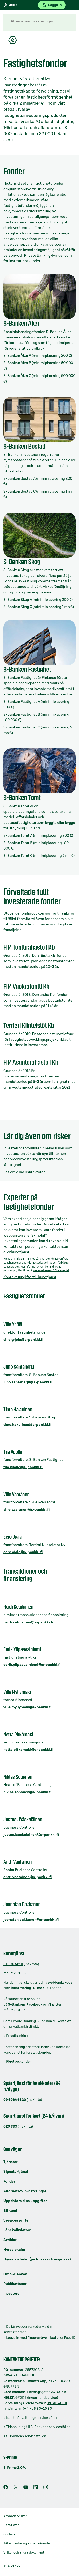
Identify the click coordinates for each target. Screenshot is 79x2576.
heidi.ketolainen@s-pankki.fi (28, 1622)
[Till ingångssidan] (10, 5)
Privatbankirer (17, 2036)
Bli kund (10, 2211)
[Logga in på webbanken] (52, 5)
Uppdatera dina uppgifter (25, 2201)
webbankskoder (61, 1982)
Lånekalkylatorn (17, 2230)
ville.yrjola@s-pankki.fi (23, 1340)
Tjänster (10, 2162)
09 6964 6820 (14, 2100)
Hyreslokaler (14, 2249)
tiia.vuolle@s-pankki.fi (23, 1467)
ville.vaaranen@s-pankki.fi (26, 1509)
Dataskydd (11, 2525)
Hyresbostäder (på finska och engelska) (37, 2259)
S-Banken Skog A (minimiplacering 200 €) (38, 599)
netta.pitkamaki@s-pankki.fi (28, 1749)
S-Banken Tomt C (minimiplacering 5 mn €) (39, 856)
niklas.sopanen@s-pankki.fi (27, 1792)
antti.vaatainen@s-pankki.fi (27, 1877)
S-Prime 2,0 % (14, 2467)
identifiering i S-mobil (29, 1988)
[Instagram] (45, 2488)
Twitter (55, 2004)
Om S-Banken (15, 2274)
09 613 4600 (57, 2403)
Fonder (9, 2181)
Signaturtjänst (15, 2171)
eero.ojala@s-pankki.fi (23, 1552)
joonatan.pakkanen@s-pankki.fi (31, 1920)
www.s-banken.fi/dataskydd (51, 1270)
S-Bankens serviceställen (26, 2436)
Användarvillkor (15, 2516)
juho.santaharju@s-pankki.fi (27, 1382)
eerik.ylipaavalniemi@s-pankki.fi (32, 1665)
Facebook (34, 2004)
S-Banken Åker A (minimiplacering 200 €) (37, 355)
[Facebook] (5, 2488)
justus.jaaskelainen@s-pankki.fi (31, 1834)
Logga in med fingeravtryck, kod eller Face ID (40, 2337)
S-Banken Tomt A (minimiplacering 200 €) (38, 835)
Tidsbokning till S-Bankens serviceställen (38, 2427)
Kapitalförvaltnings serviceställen (32, 2418)
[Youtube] (25, 2488)
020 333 (10, 2126)
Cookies (9, 2534)
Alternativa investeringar (32, 21)
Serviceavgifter (16, 2220)
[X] (15, 2488)
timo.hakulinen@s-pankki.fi (27, 1424)
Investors (11, 2293)
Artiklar (10, 2240)
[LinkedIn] (35, 2488)
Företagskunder (18, 2061)
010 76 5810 (13, 1964)
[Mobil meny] (71, 5)
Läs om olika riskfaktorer (24, 1172)
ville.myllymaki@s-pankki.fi (27, 1707)
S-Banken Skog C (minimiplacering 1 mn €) (38, 607)
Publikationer (15, 2284)
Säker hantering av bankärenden (27, 2543)
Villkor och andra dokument (23, 2552)
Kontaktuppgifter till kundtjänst (29, 1277)
